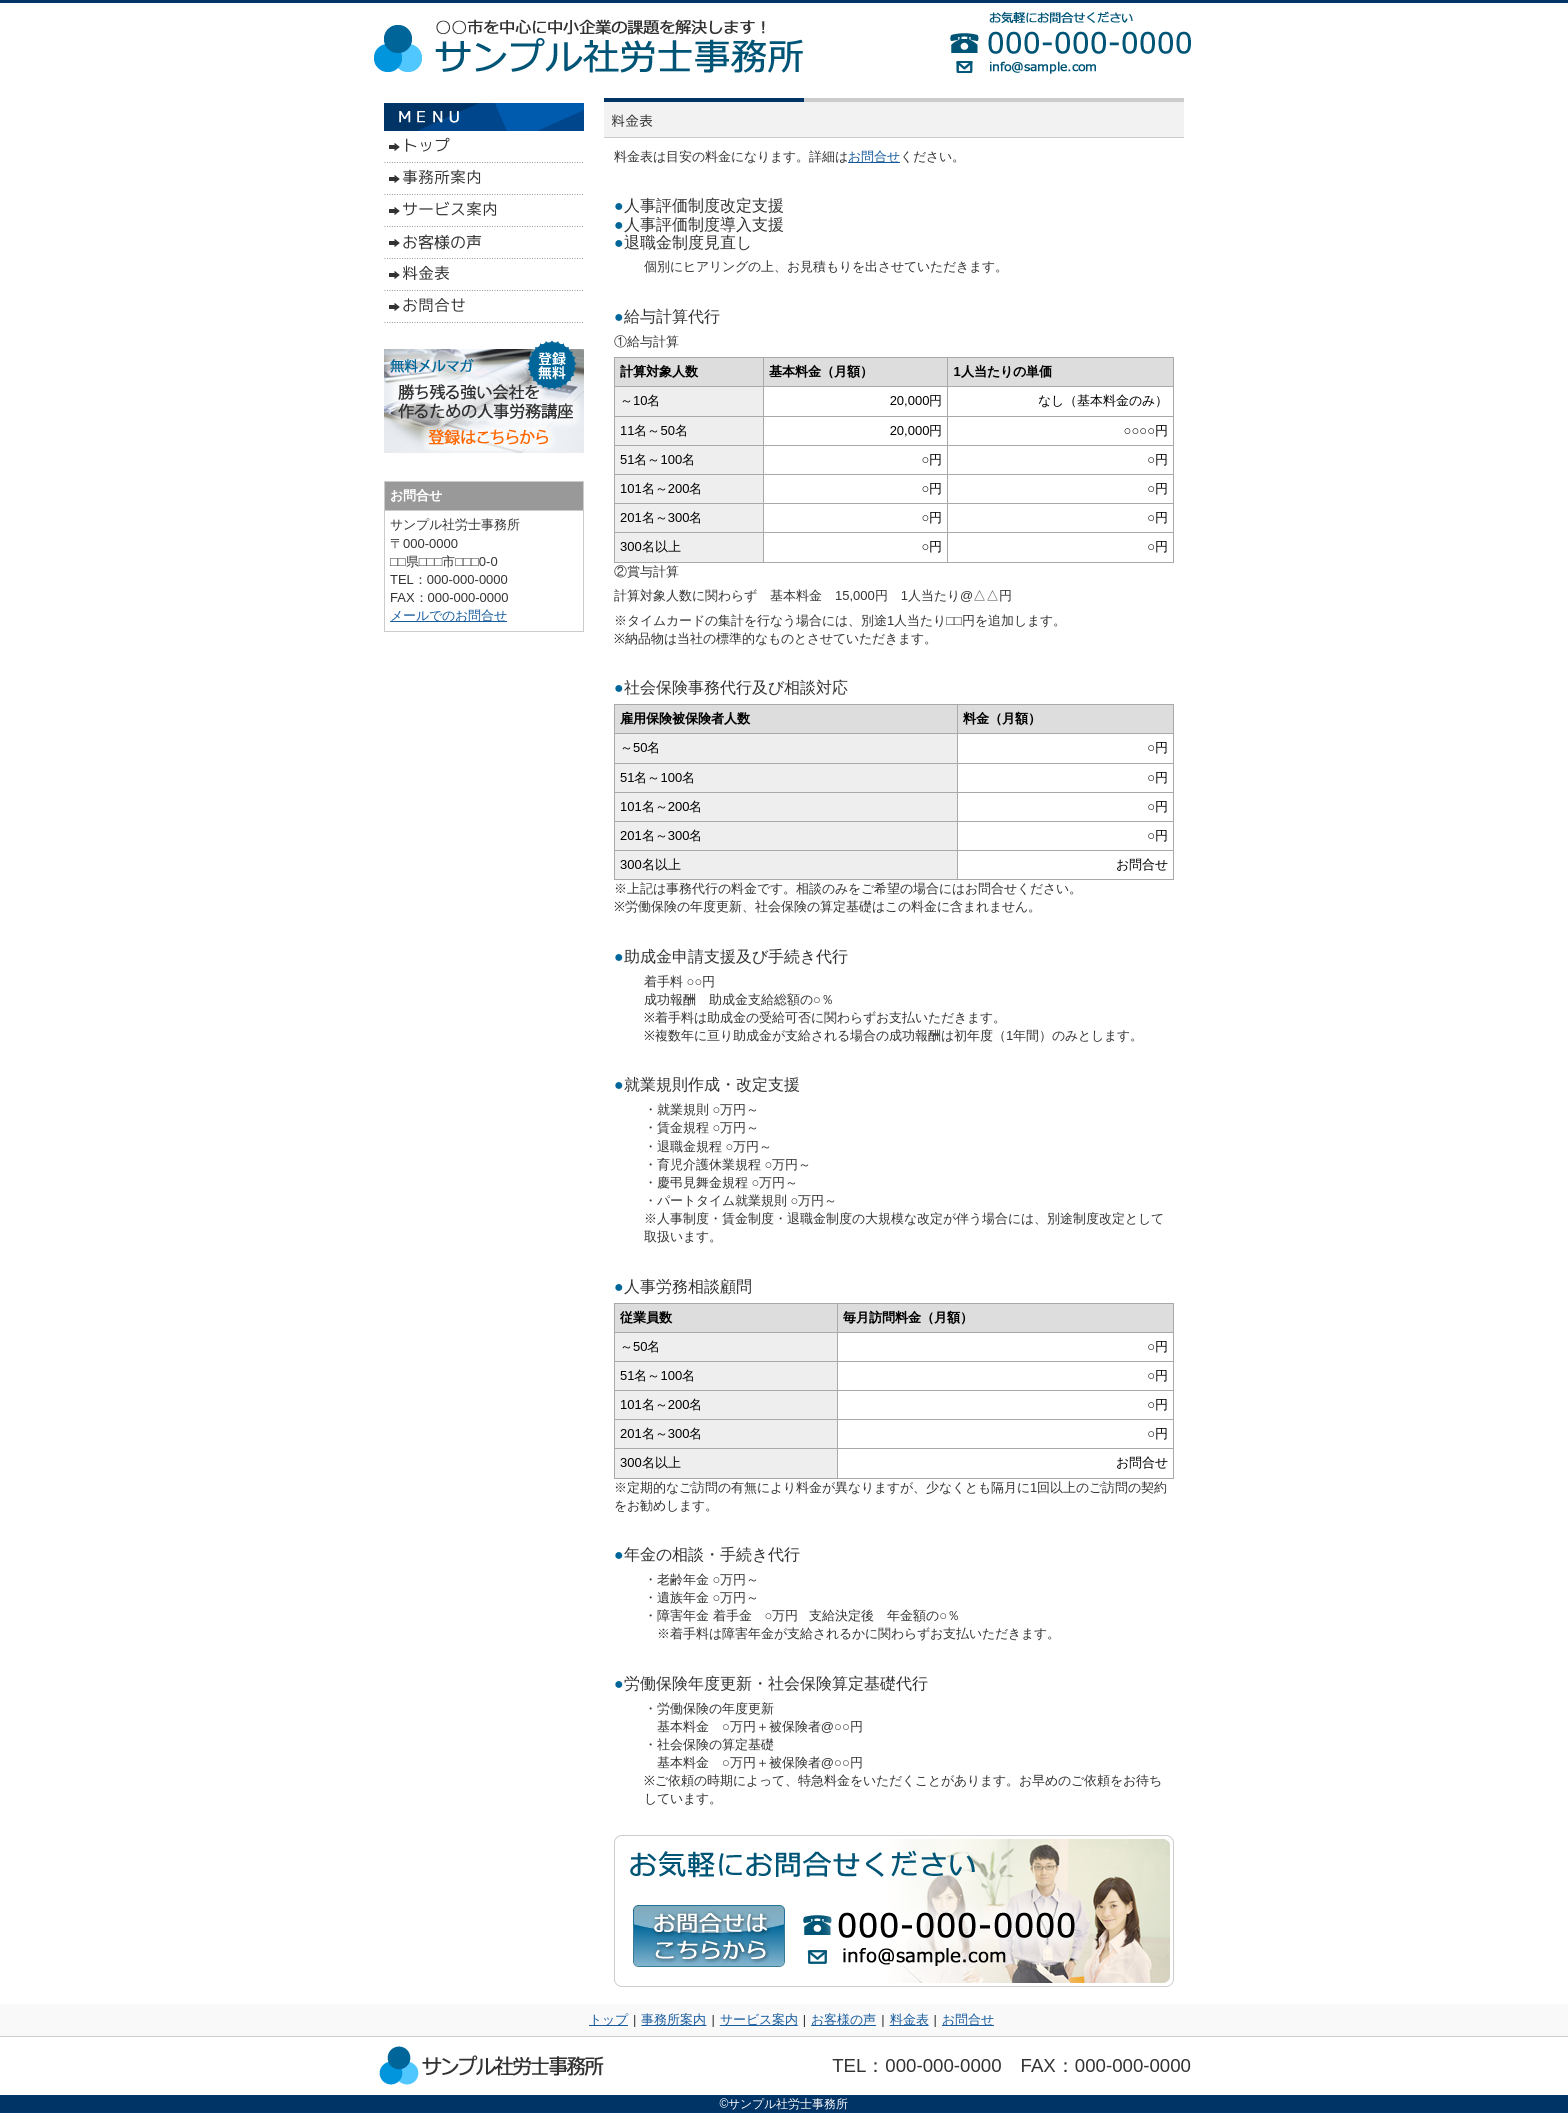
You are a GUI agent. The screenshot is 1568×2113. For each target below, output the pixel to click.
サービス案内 (759, 2019)
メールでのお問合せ (448, 615)
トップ (608, 2019)
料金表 (909, 2019)
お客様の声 (843, 2019)
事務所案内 (673, 2019)
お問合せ (874, 156)
